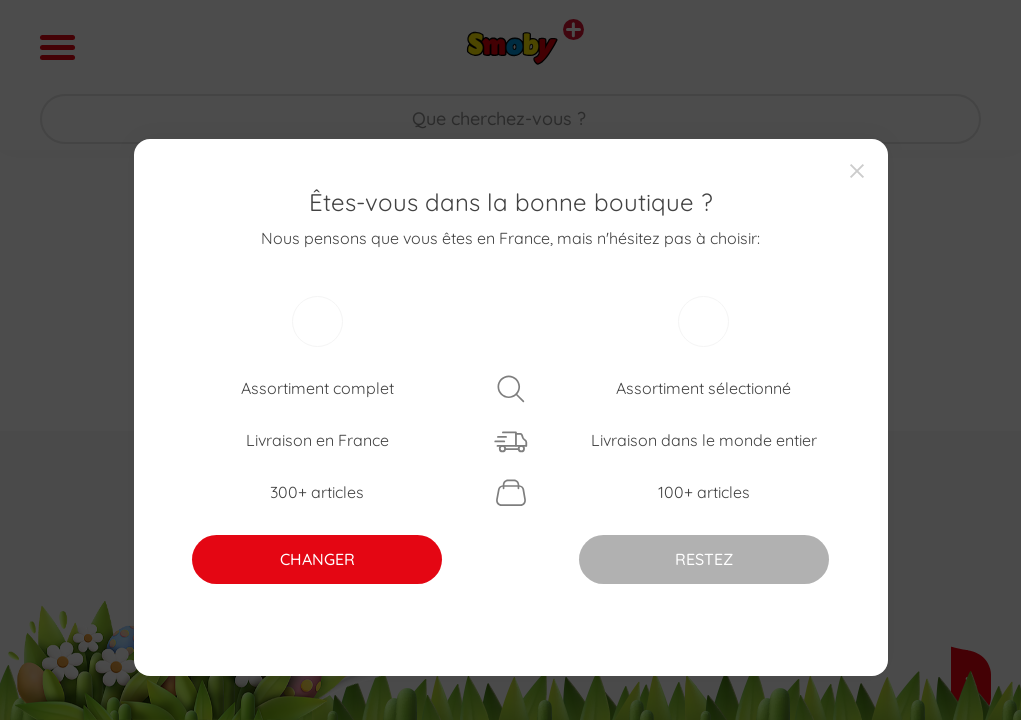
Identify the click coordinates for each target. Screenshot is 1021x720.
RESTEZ (704, 559)
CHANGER (317, 559)
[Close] (857, 170)
